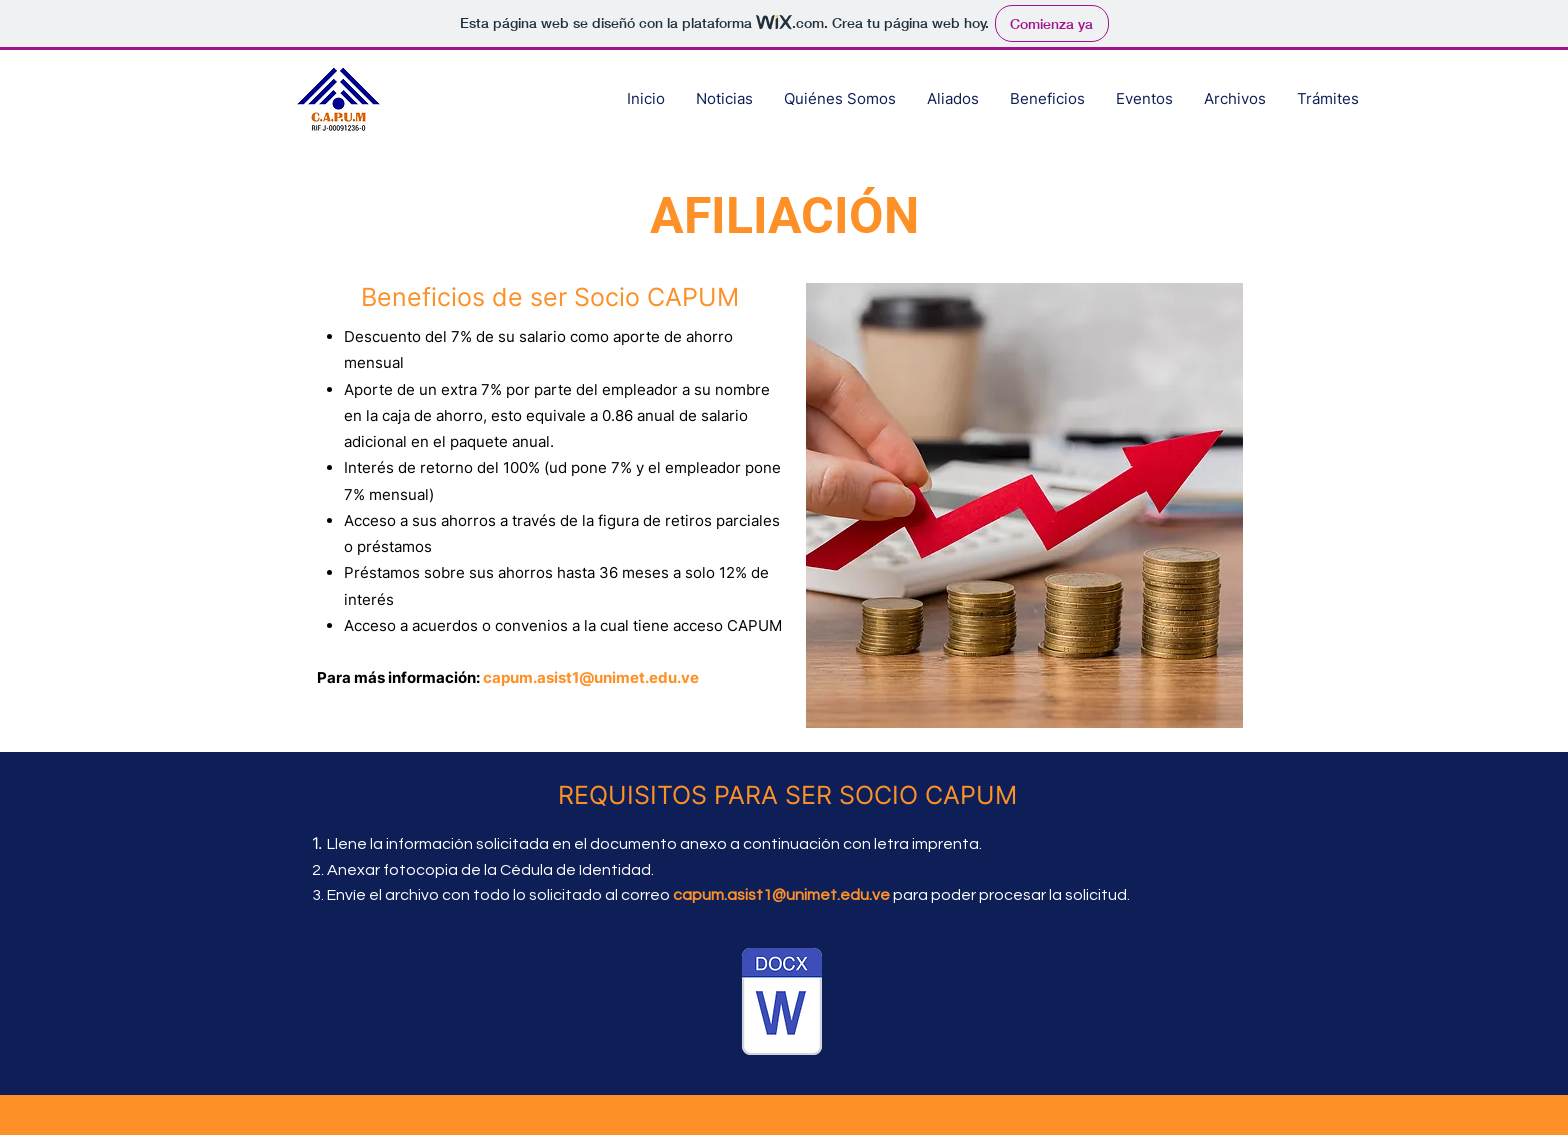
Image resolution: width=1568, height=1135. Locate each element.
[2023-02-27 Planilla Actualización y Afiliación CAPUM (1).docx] (782, 1004)
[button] (1234, 99)
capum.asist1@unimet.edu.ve (591, 677)
